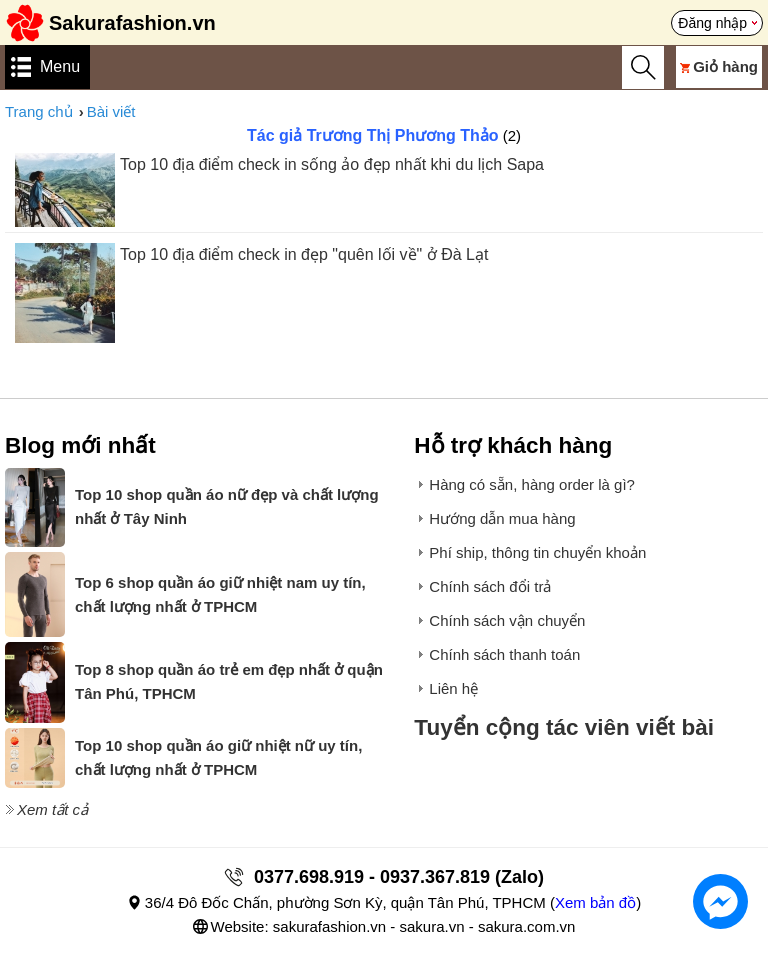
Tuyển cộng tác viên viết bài (564, 727)
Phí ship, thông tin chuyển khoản (537, 552)
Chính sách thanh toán (504, 654)
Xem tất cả (52, 809)
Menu (60, 66)
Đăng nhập (712, 23)
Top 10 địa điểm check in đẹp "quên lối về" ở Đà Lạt (304, 254)
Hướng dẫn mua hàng (502, 518)
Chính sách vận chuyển (507, 620)
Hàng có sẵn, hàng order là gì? (532, 484)
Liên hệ (453, 688)
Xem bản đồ (595, 902)
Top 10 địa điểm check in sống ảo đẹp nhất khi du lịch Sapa (332, 164)
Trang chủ (39, 111)
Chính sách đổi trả (490, 586)
